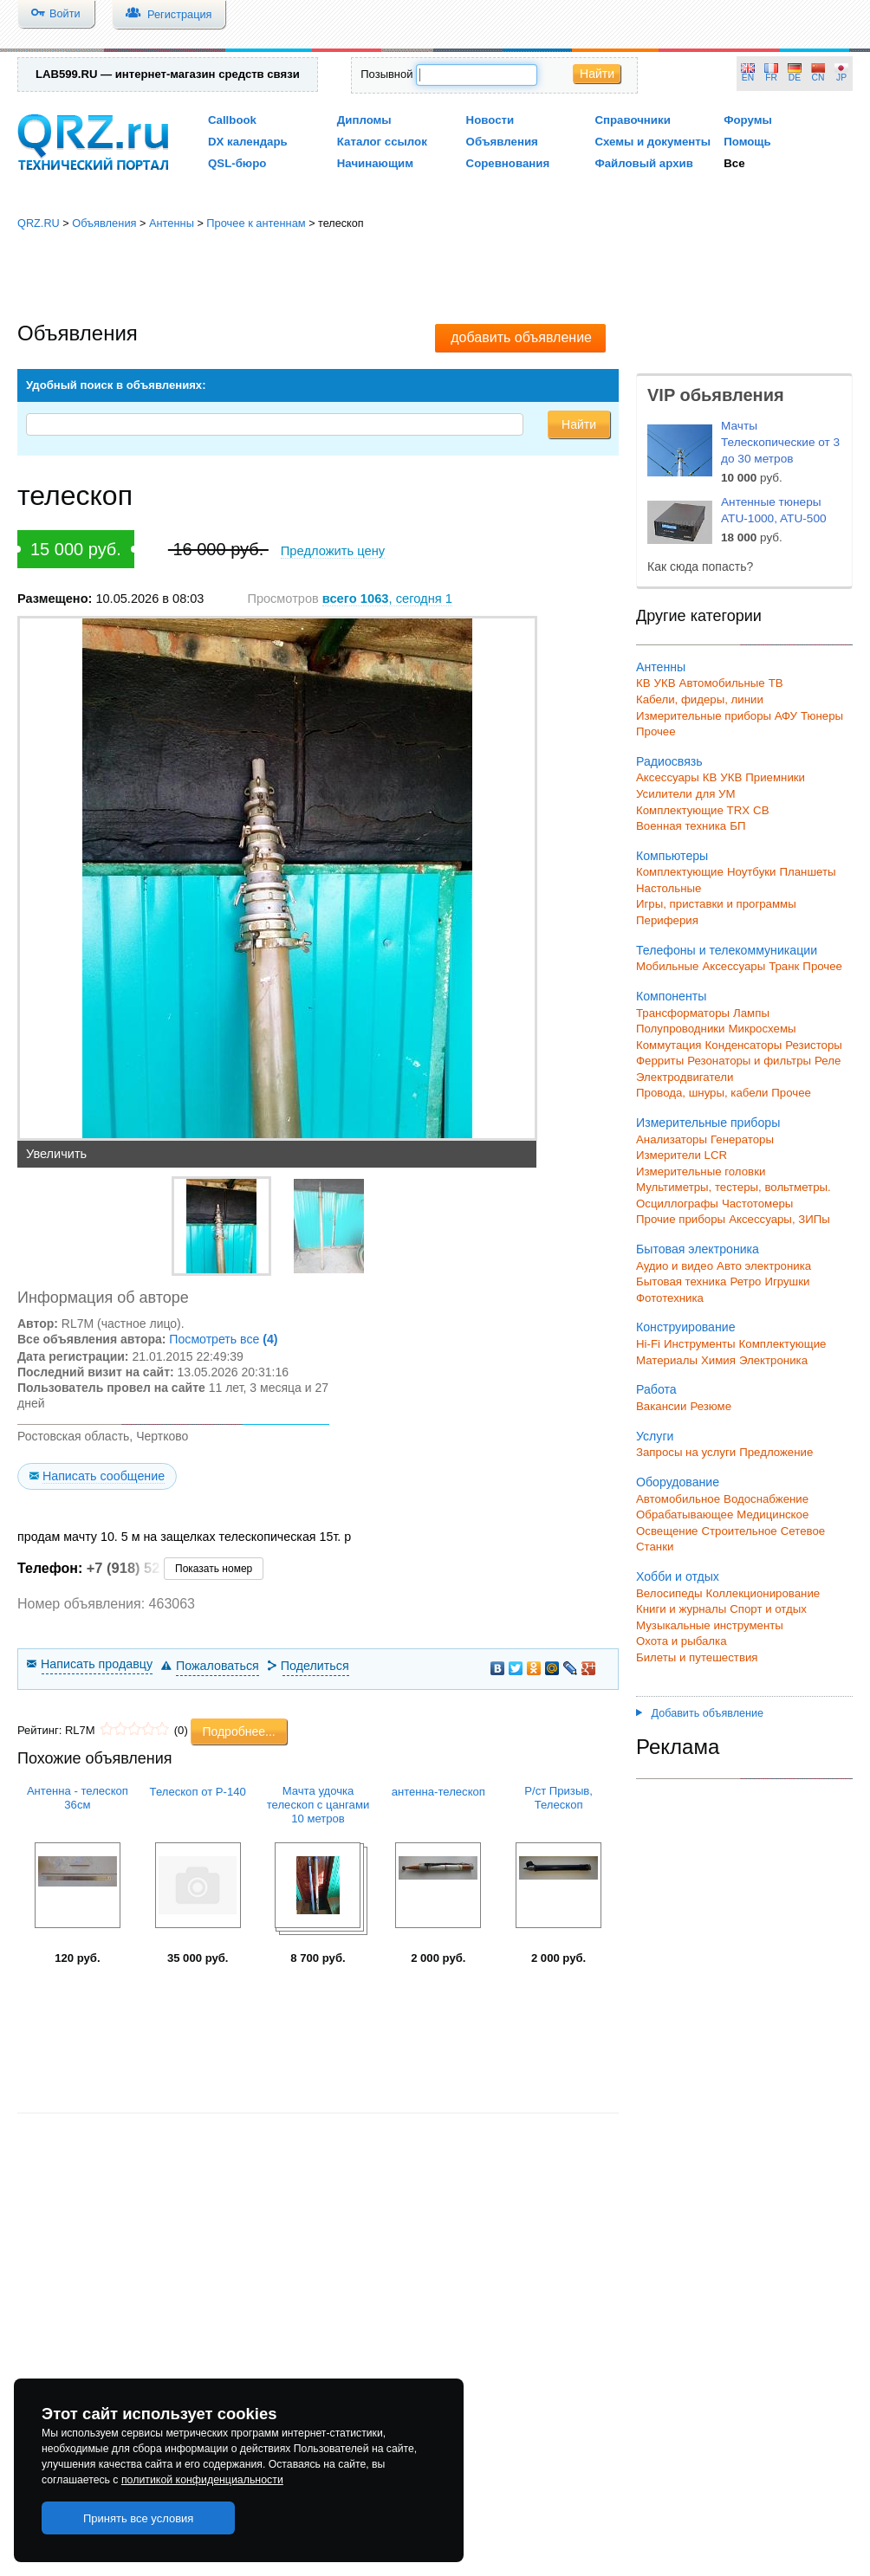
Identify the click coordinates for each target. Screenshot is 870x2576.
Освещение (667, 1530)
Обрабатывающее (684, 1514)
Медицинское (772, 1514)
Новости (490, 119)
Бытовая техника (681, 1281)
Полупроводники (680, 1028)
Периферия (667, 920)
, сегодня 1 (387, 598)
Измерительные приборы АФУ (716, 715)
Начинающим (375, 163)
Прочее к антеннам (255, 223)
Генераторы (742, 1139)
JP (841, 77)
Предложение (776, 1452)
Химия (718, 1360)
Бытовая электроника (697, 1249)
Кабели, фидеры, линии (699, 699)
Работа (656, 1389)
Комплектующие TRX (693, 810)
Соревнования (508, 163)
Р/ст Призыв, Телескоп (558, 1797)
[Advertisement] (435, 277)
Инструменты (700, 1343)
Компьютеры (672, 856)
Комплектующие (680, 871)
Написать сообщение (103, 1476)
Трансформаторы (683, 1012)
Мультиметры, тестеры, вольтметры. (733, 1187)
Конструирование (686, 1327)
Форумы (748, 119)
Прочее (656, 731)
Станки (654, 1546)
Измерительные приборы (708, 1122)
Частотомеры (757, 1203)
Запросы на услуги (686, 1452)
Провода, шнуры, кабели (702, 1092)
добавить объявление (521, 337)
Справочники (632, 119)
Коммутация (669, 1045)
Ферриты (660, 1060)
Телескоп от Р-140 (198, 1791)
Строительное (738, 1530)
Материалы (667, 1360)
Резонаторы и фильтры (749, 1060)
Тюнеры (822, 715)
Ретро (745, 1281)
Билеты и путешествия (697, 1657)
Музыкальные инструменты (709, 1625)
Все (734, 163)
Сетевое (803, 1530)
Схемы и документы (652, 141)
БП (737, 825)
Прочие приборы (680, 1219)
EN (748, 77)
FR (771, 77)
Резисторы (813, 1045)
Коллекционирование (763, 1593)
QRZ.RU (38, 223)
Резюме (710, 1406)
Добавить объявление (699, 1713)
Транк (784, 966)
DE (795, 77)
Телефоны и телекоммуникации (726, 950)
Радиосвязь (669, 761)
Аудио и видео (674, 1265)
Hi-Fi (648, 1343)
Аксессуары (667, 777)
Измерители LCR (681, 1155)
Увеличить (56, 1154)
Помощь (747, 141)
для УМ (716, 793)
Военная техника (681, 825)
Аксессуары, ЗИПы (779, 1219)
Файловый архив (643, 163)
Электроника (773, 1360)
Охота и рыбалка (681, 1640)
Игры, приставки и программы (716, 903)
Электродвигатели (684, 1077)
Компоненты (671, 996)
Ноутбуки (751, 871)
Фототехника (670, 1297)
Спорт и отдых (768, 1608)
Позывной (386, 74)
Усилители (664, 793)
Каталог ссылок (382, 141)
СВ (761, 810)
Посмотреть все (223, 1339)
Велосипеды (669, 1593)
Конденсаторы (743, 1045)
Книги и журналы (681, 1608)
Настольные (668, 888)
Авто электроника (764, 1265)
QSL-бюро (237, 163)
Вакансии (661, 1406)
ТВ (776, 682)
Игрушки (786, 1281)
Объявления (502, 141)
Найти (597, 74)
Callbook (232, 119)
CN (818, 77)
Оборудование (677, 1482)
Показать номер (213, 1569)
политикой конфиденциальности (202, 2480)
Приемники (775, 777)
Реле (828, 1060)
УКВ (665, 682)
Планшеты (807, 871)
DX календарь (248, 141)
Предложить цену (333, 551)
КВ (643, 682)
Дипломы (364, 119)
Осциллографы (677, 1203)
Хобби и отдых (677, 1576)
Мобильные (667, 966)
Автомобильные (722, 682)
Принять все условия (138, 2518)
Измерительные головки (700, 1171)
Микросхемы (762, 1028)
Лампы (751, 1012)
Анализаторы (671, 1139)
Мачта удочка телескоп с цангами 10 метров (318, 1804)
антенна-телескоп (438, 1791)
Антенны (171, 223)
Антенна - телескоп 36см (77, 1797)
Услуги (654, 1436)
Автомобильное (678, 1498)
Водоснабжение (766, 1498)
